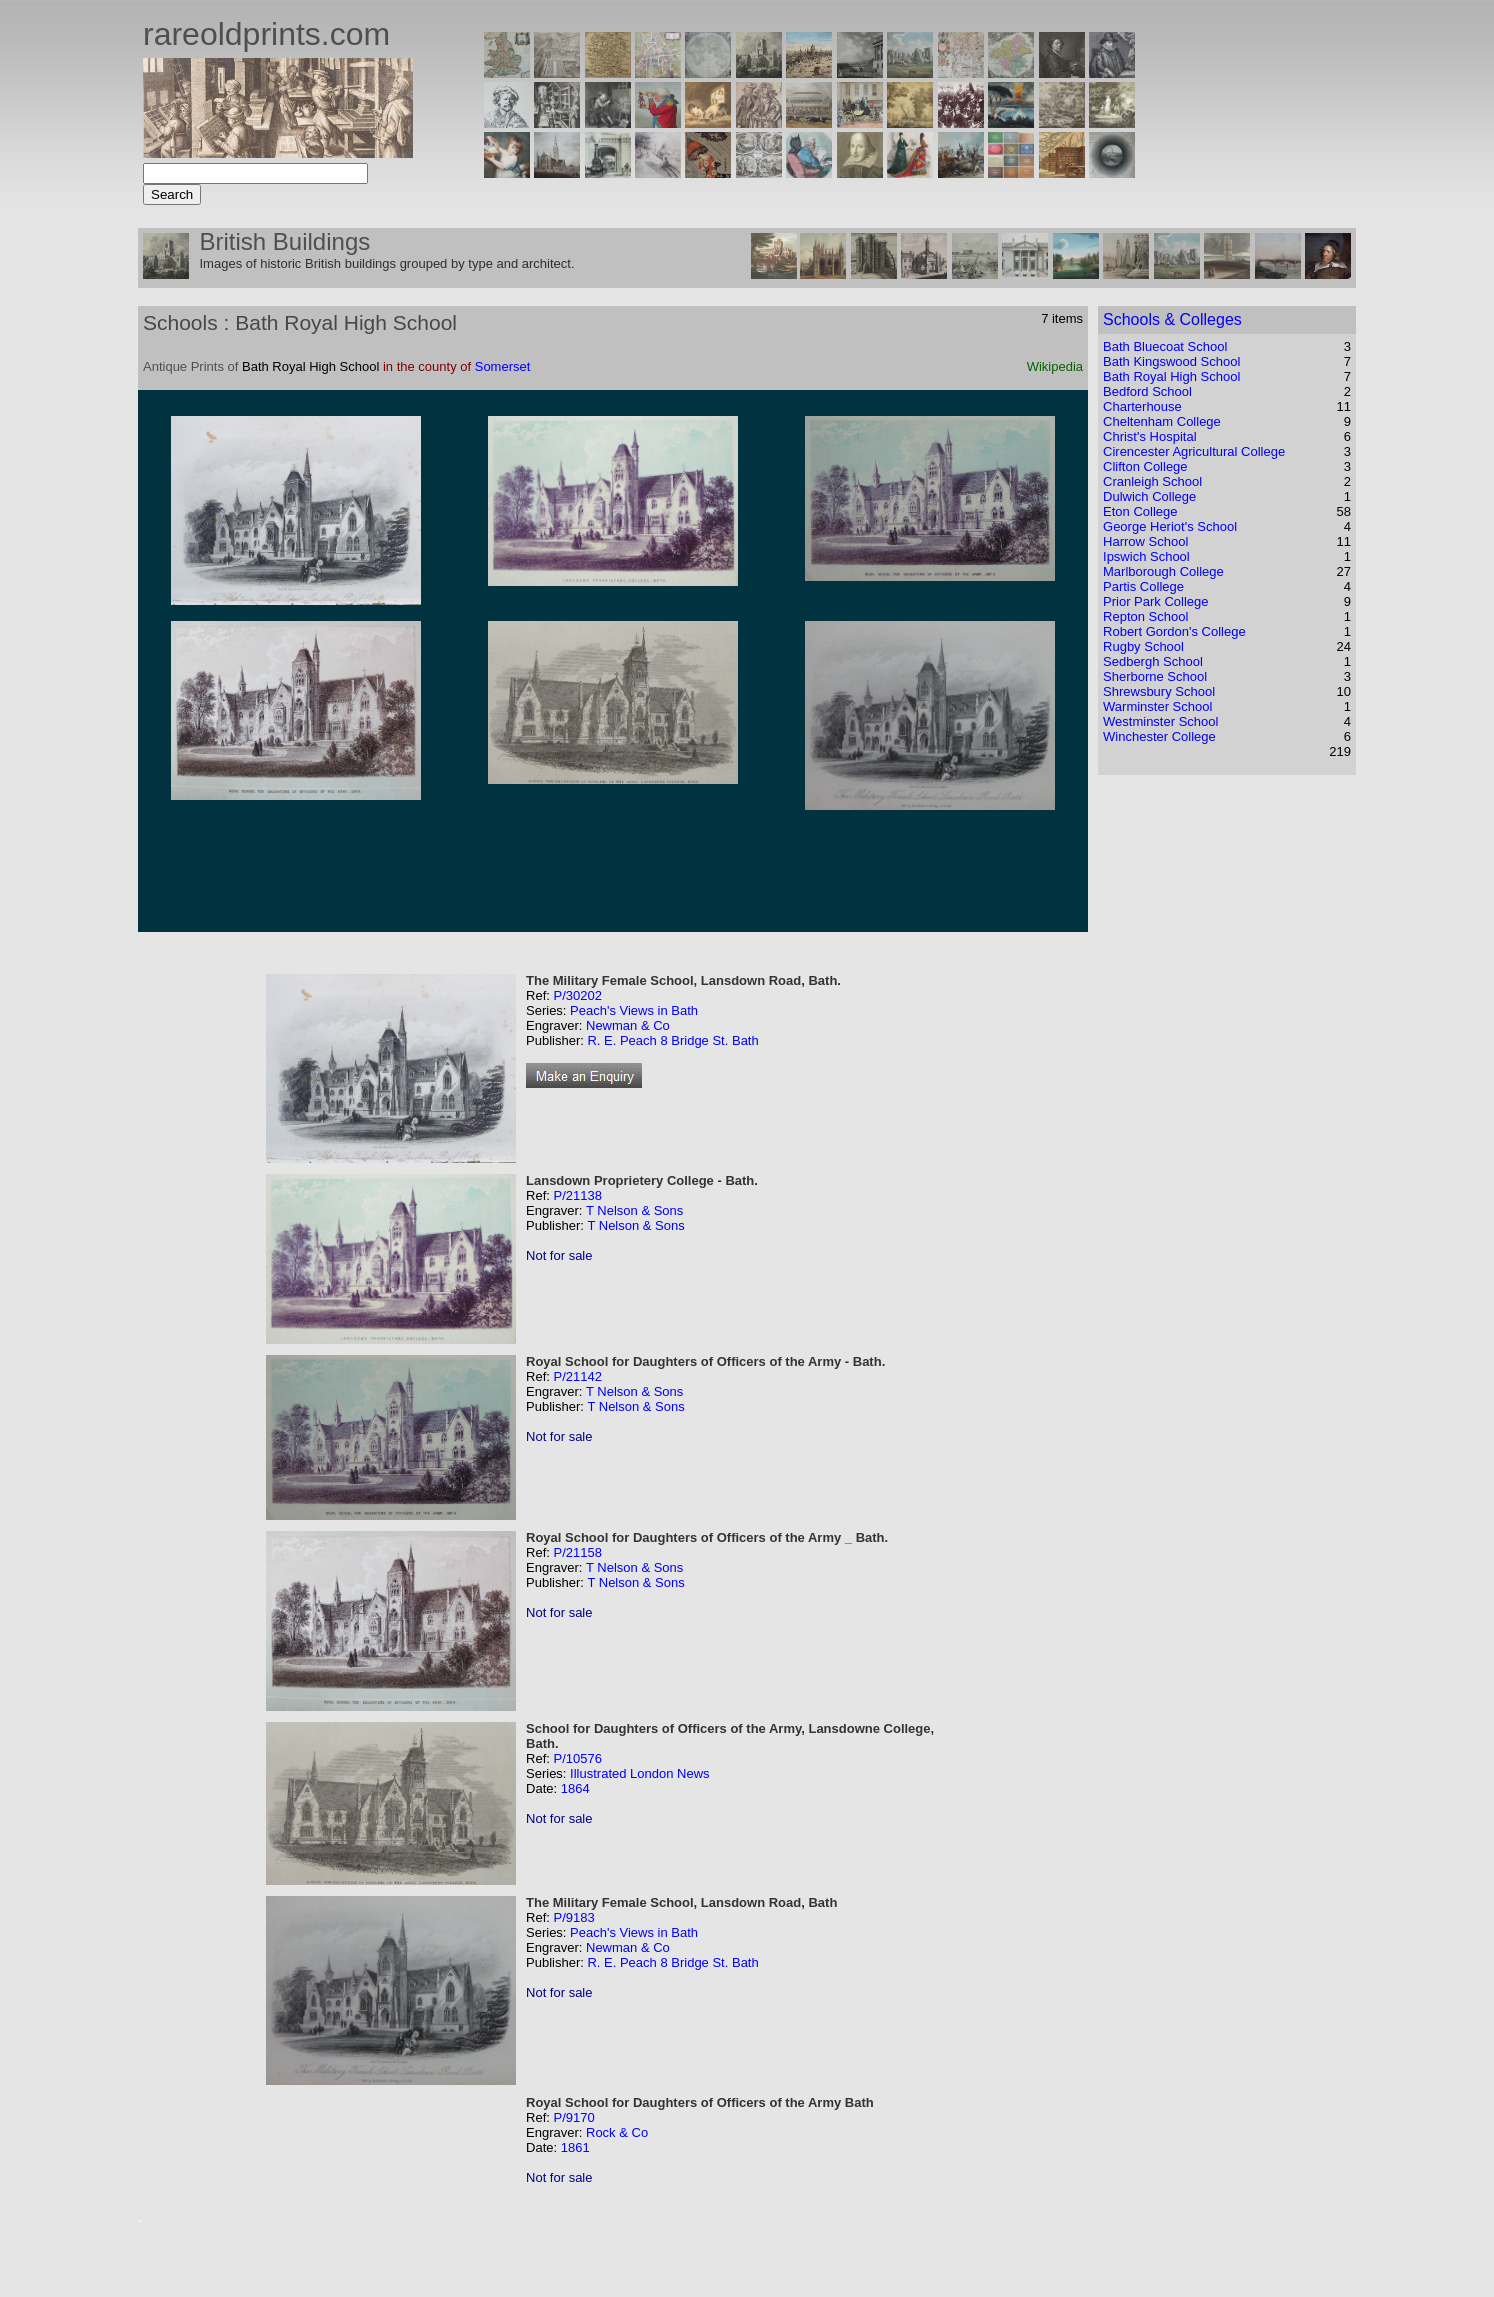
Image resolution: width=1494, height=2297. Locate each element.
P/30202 (577, 995)
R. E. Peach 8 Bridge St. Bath (672, 1040)
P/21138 (577, 1195)
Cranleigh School (1152, 481)
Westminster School (1160, 721)
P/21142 (577, 1376)
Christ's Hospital (1150, 436)
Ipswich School (1146, 556)
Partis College (1143, 586)
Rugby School (1143, 646)
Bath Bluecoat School (1165, 346)
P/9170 (573, 2117)
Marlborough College (1163, 571)
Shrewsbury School (1159, 691)
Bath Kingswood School (1171, 361)
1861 (575, 2147)
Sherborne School (1155, 676)
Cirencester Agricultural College (1194, 451)
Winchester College (1159, 736)
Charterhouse (1142, 406)
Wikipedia (1055, 366)
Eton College (1140, 511)
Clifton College (1145, 466)
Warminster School (1157, 706)
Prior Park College (1156, 601)
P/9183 (573, 1917)
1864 (575, 1788)
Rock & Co (617, 2132)
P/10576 (577, 1758)
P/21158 (577, 1552)
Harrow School (1145, 541)
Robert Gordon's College (1174, 631)
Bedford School (1147, 391)
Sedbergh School (1153, 661)
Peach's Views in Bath (634, 1010)
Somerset (503, 366)
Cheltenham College (1162, 421)
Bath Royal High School (1171, 376)
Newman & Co (628, 1025)
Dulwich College (1149, 496)
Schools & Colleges (1172, 319)
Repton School (1145, 616)
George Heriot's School (1170, 526)
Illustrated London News (639, 1773)
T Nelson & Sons (634, 1210)
